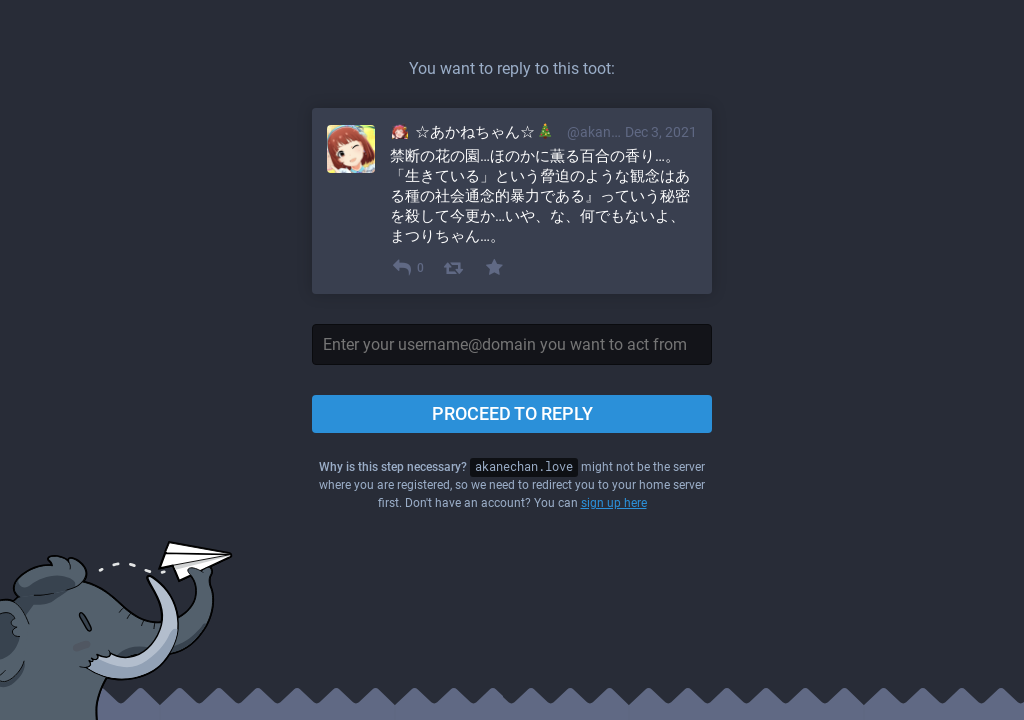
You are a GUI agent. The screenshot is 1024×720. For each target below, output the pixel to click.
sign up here (614, 503)
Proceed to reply (512, 413)
